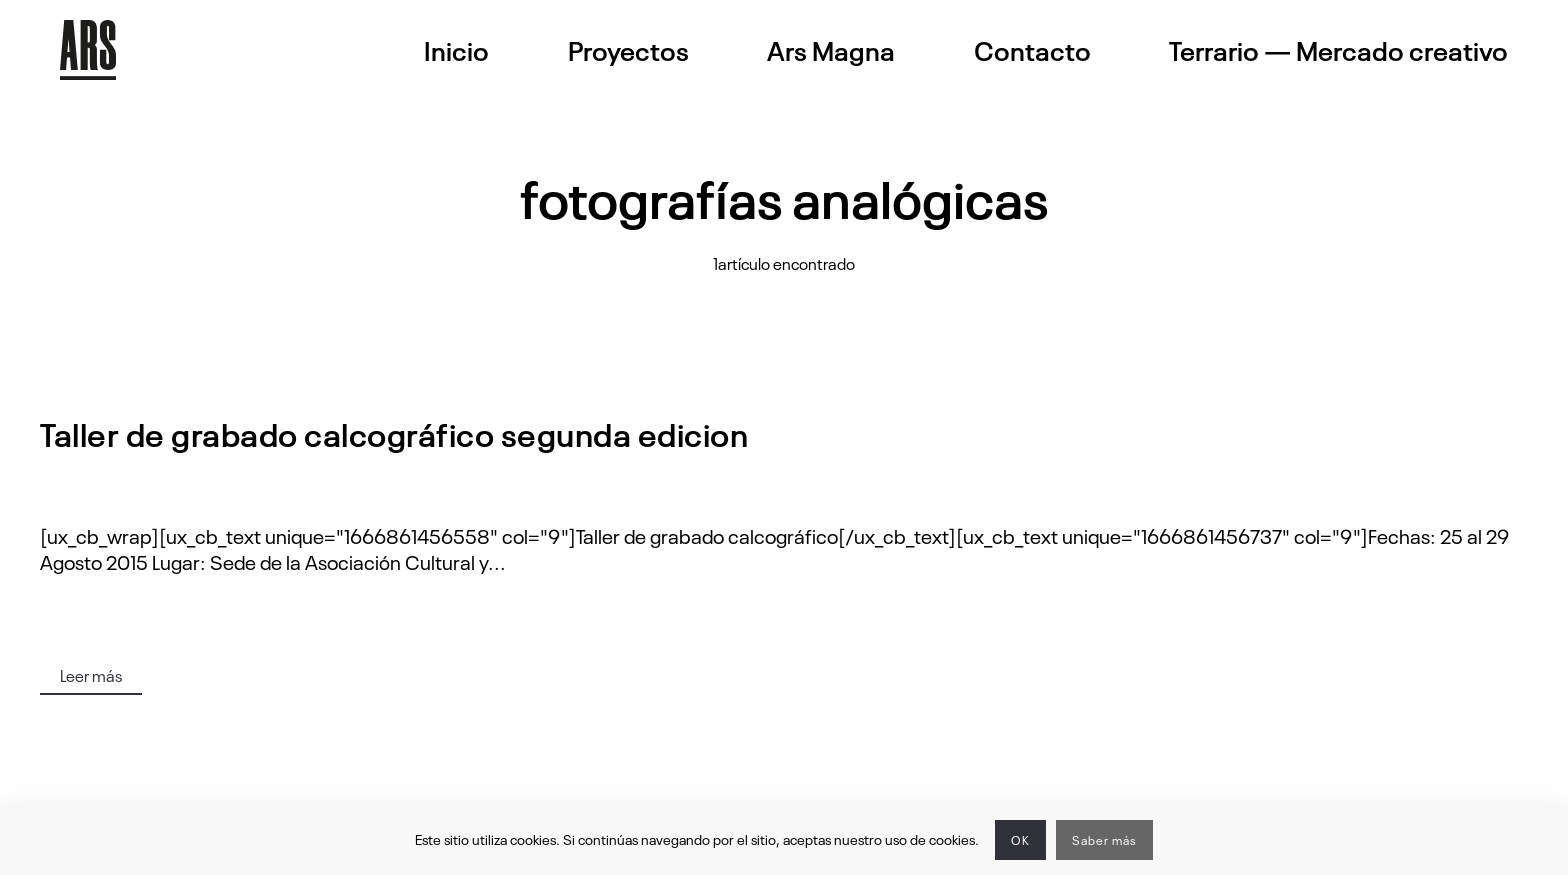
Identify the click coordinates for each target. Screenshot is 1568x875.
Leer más (91, 675)
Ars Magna (831, 50)
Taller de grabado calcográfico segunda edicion (394, 432)
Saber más (1104, 840)
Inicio (456, 50)
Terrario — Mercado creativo (1338, 50)
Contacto (1032, 50)
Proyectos (628, 50)
